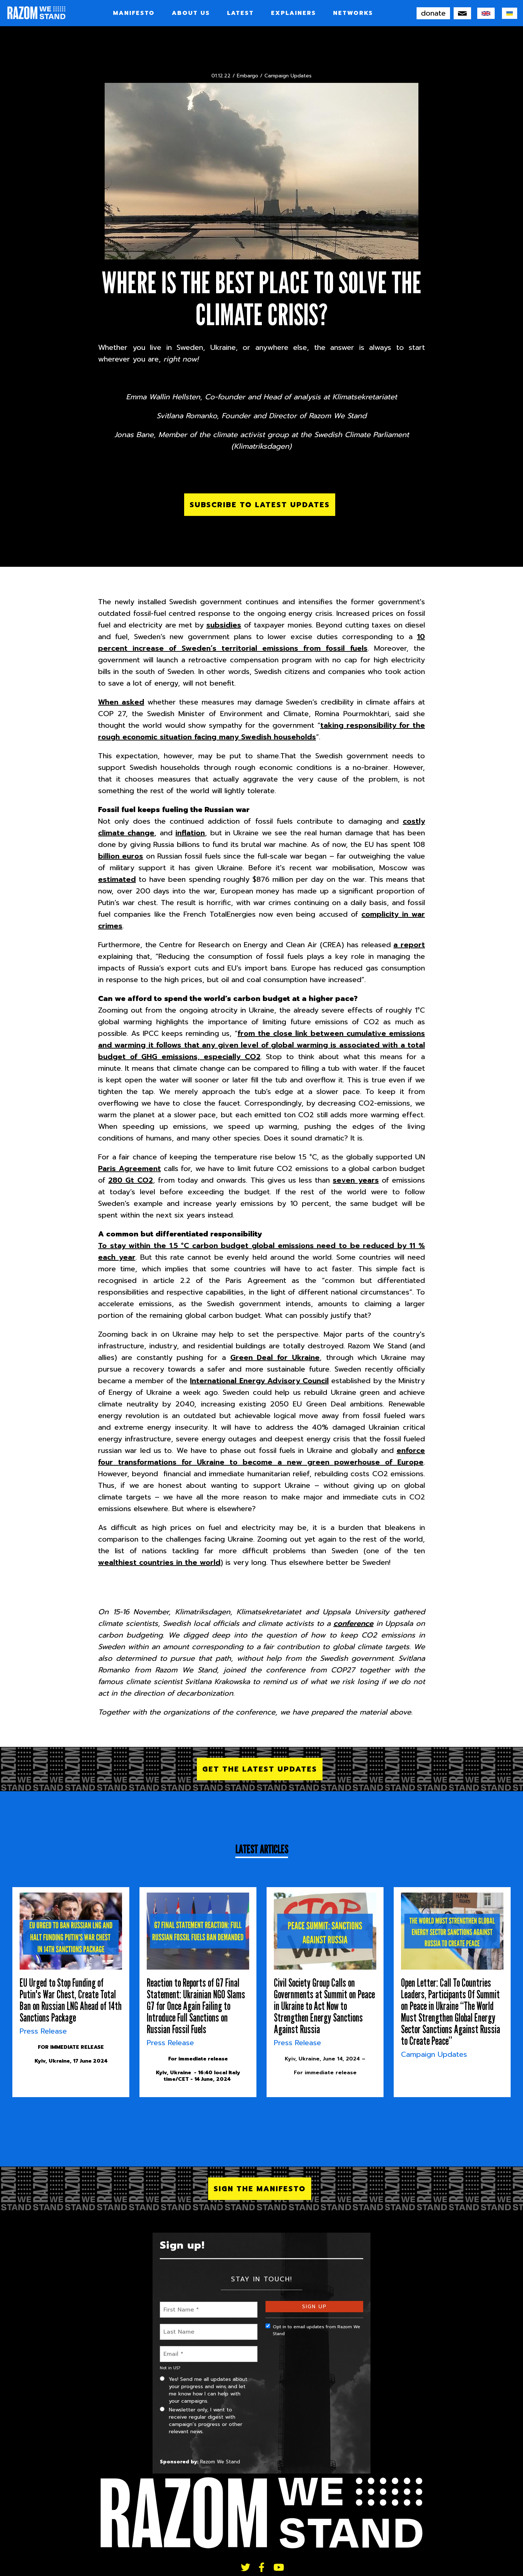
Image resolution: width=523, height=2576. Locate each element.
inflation (190, 832)
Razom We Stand (220, 2461)
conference (353, 1623)
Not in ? (170, 2368)
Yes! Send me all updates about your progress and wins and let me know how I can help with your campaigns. (203, 2390)
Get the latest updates (259, 1769)
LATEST (240, 13)
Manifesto (134, 13)
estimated (117, 879)
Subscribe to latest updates (260, 504)
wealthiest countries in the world (159, 1562)
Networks (353, 13)
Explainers (293, 13)
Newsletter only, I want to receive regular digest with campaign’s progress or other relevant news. (201, 2420)
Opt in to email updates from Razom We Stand (312, 2330)
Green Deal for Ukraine (275, 1357)
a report (409, 944)
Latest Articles (261, 1849)
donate (433, 13)
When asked (121, 702)
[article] (70, 1992)
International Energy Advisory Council (259, 1380)
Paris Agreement (129, 1168)
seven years (355, 1180)
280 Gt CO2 (130, 1180)
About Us (191, 13)
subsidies (223, 624)
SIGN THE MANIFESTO (260, 2188)
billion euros (120, 856)
